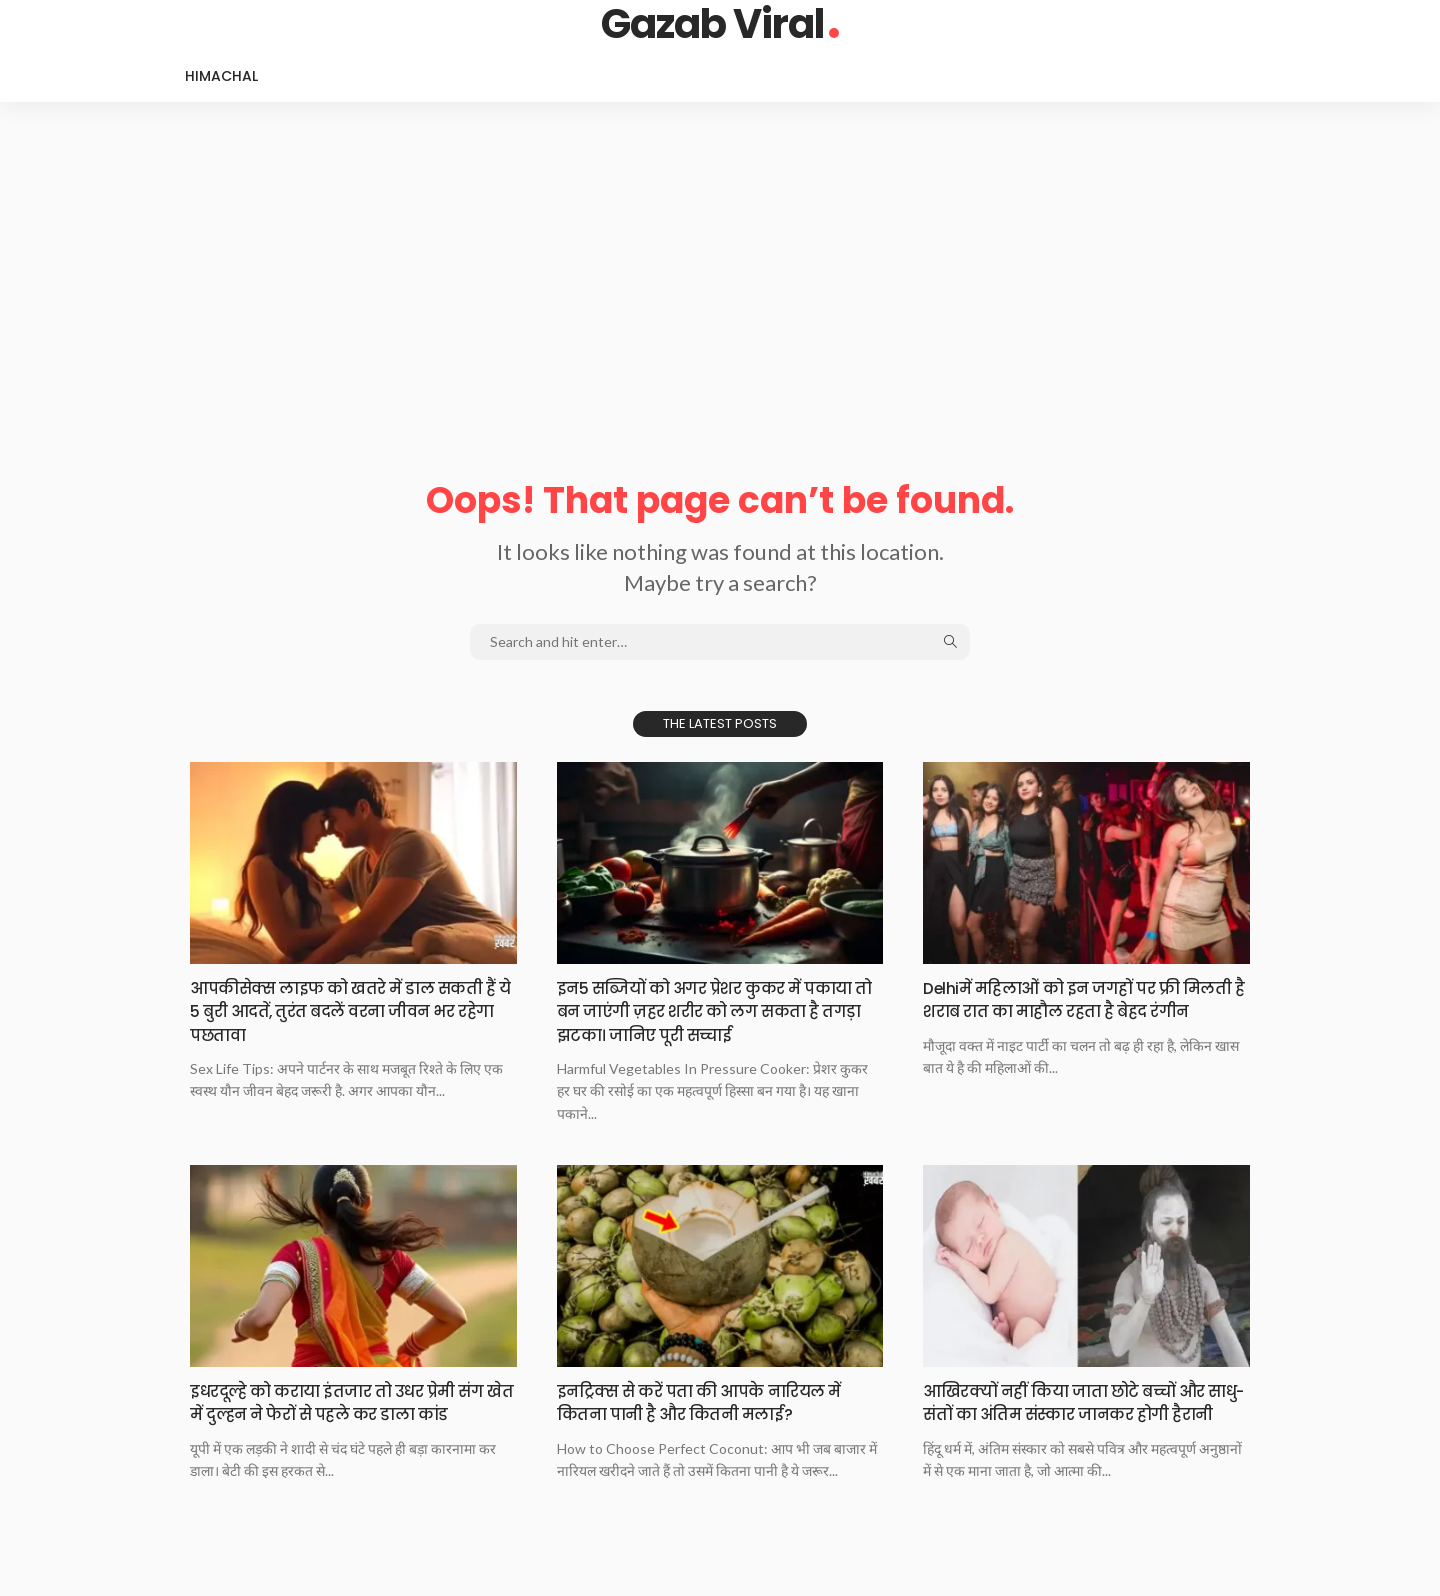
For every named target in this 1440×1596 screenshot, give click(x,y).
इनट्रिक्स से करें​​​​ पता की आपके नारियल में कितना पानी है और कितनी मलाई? (711, 1402)
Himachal (221, 76)
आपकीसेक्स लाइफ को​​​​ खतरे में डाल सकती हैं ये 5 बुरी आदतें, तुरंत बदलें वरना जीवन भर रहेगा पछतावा (343, 1011)
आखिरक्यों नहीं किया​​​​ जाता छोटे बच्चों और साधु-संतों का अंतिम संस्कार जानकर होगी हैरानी (1084, 1414)
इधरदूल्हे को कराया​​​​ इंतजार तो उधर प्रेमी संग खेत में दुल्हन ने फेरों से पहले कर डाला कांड (351, 1414)
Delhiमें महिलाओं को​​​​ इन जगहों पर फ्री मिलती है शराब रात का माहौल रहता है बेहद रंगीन (1084, 1011)
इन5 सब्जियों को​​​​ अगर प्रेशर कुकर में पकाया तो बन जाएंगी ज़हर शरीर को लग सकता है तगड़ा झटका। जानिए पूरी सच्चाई (715, 1011)
